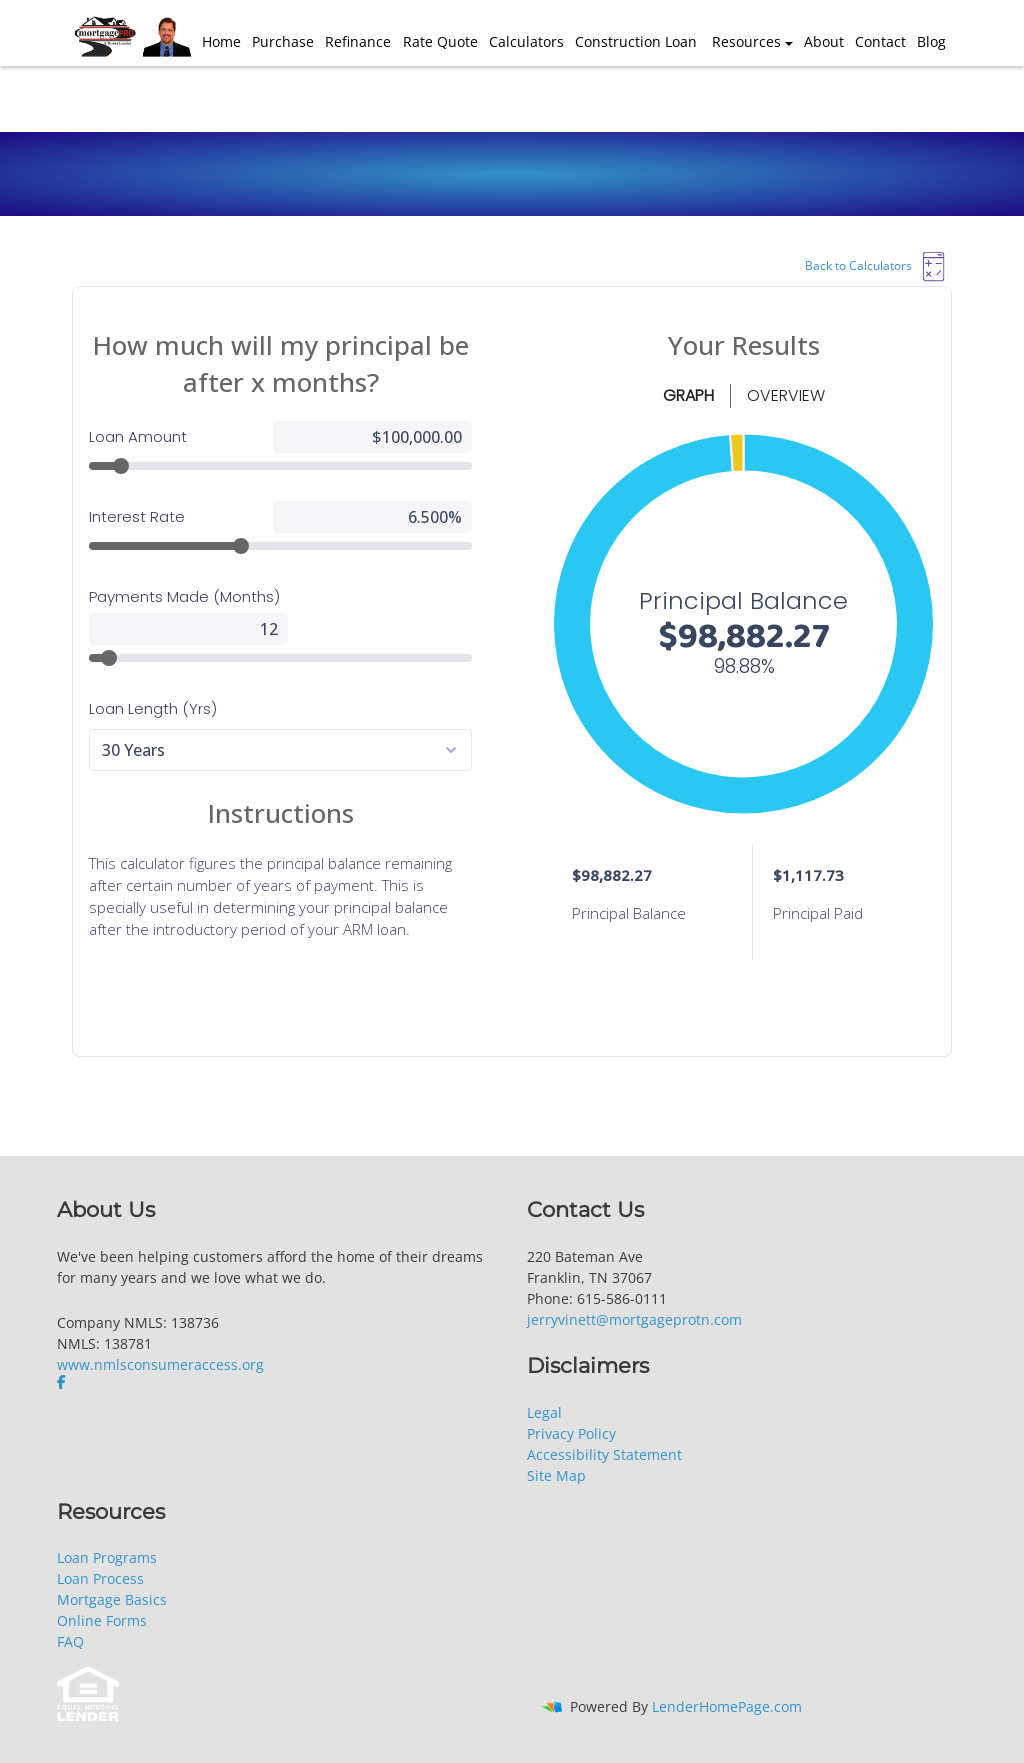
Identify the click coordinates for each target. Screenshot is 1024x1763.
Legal (544, 1412)
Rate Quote (440, 41)
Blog (931, 41)
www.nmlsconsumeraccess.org (160, 1364)
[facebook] (63, 1382)
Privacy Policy (571, 1433)
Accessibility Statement (604, 1454)
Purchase (283, 41)
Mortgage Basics (112, 1599)
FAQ (70, 1641)
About (824, 41)
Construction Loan (636, 41)
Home (221, 41)
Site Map (556, 1475)
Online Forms (102, 1620)
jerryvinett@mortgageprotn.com (634, 1319)
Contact (880, 41)
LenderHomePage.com (727, 1706)
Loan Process (100, 1578)
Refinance (358, 41)
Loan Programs (107, 1557)
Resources (746, 41)
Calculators (526, 41)
